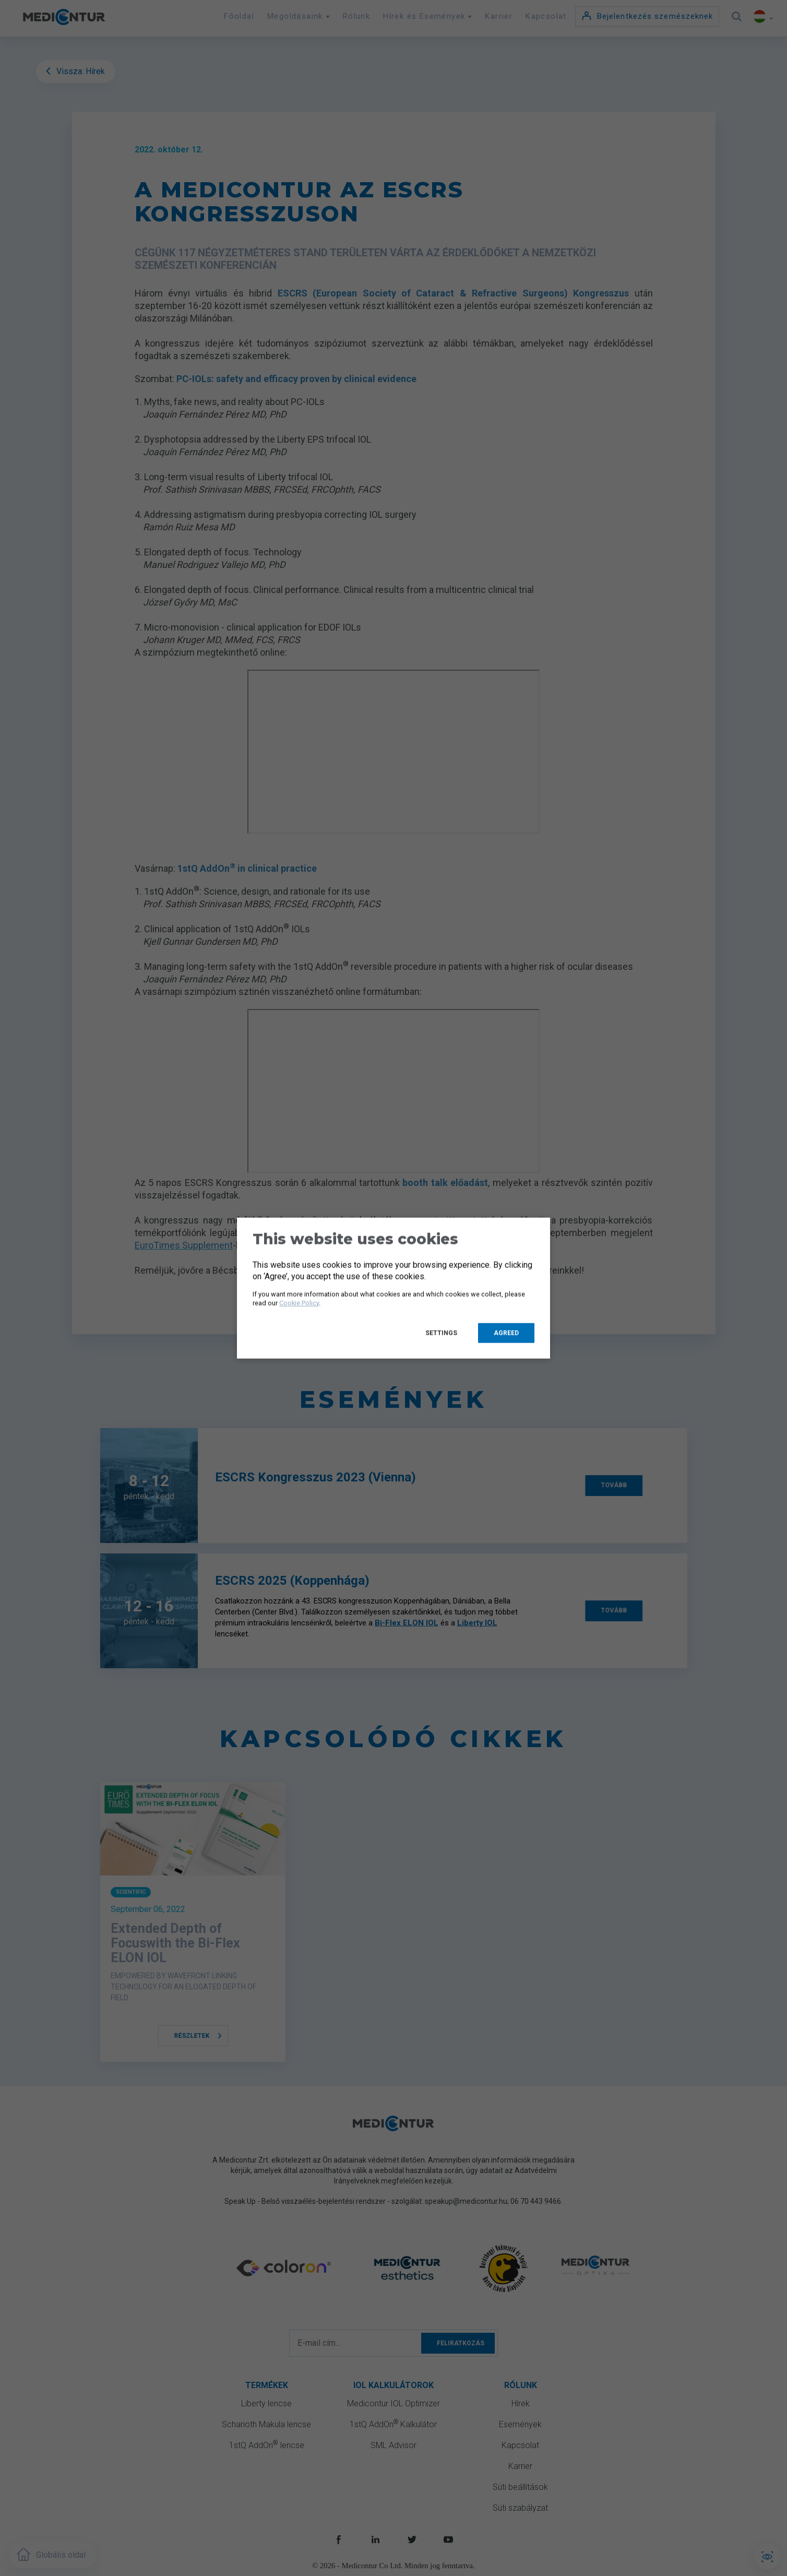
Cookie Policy (299, 1303)
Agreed (506, 1333)
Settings (441, 1333)
